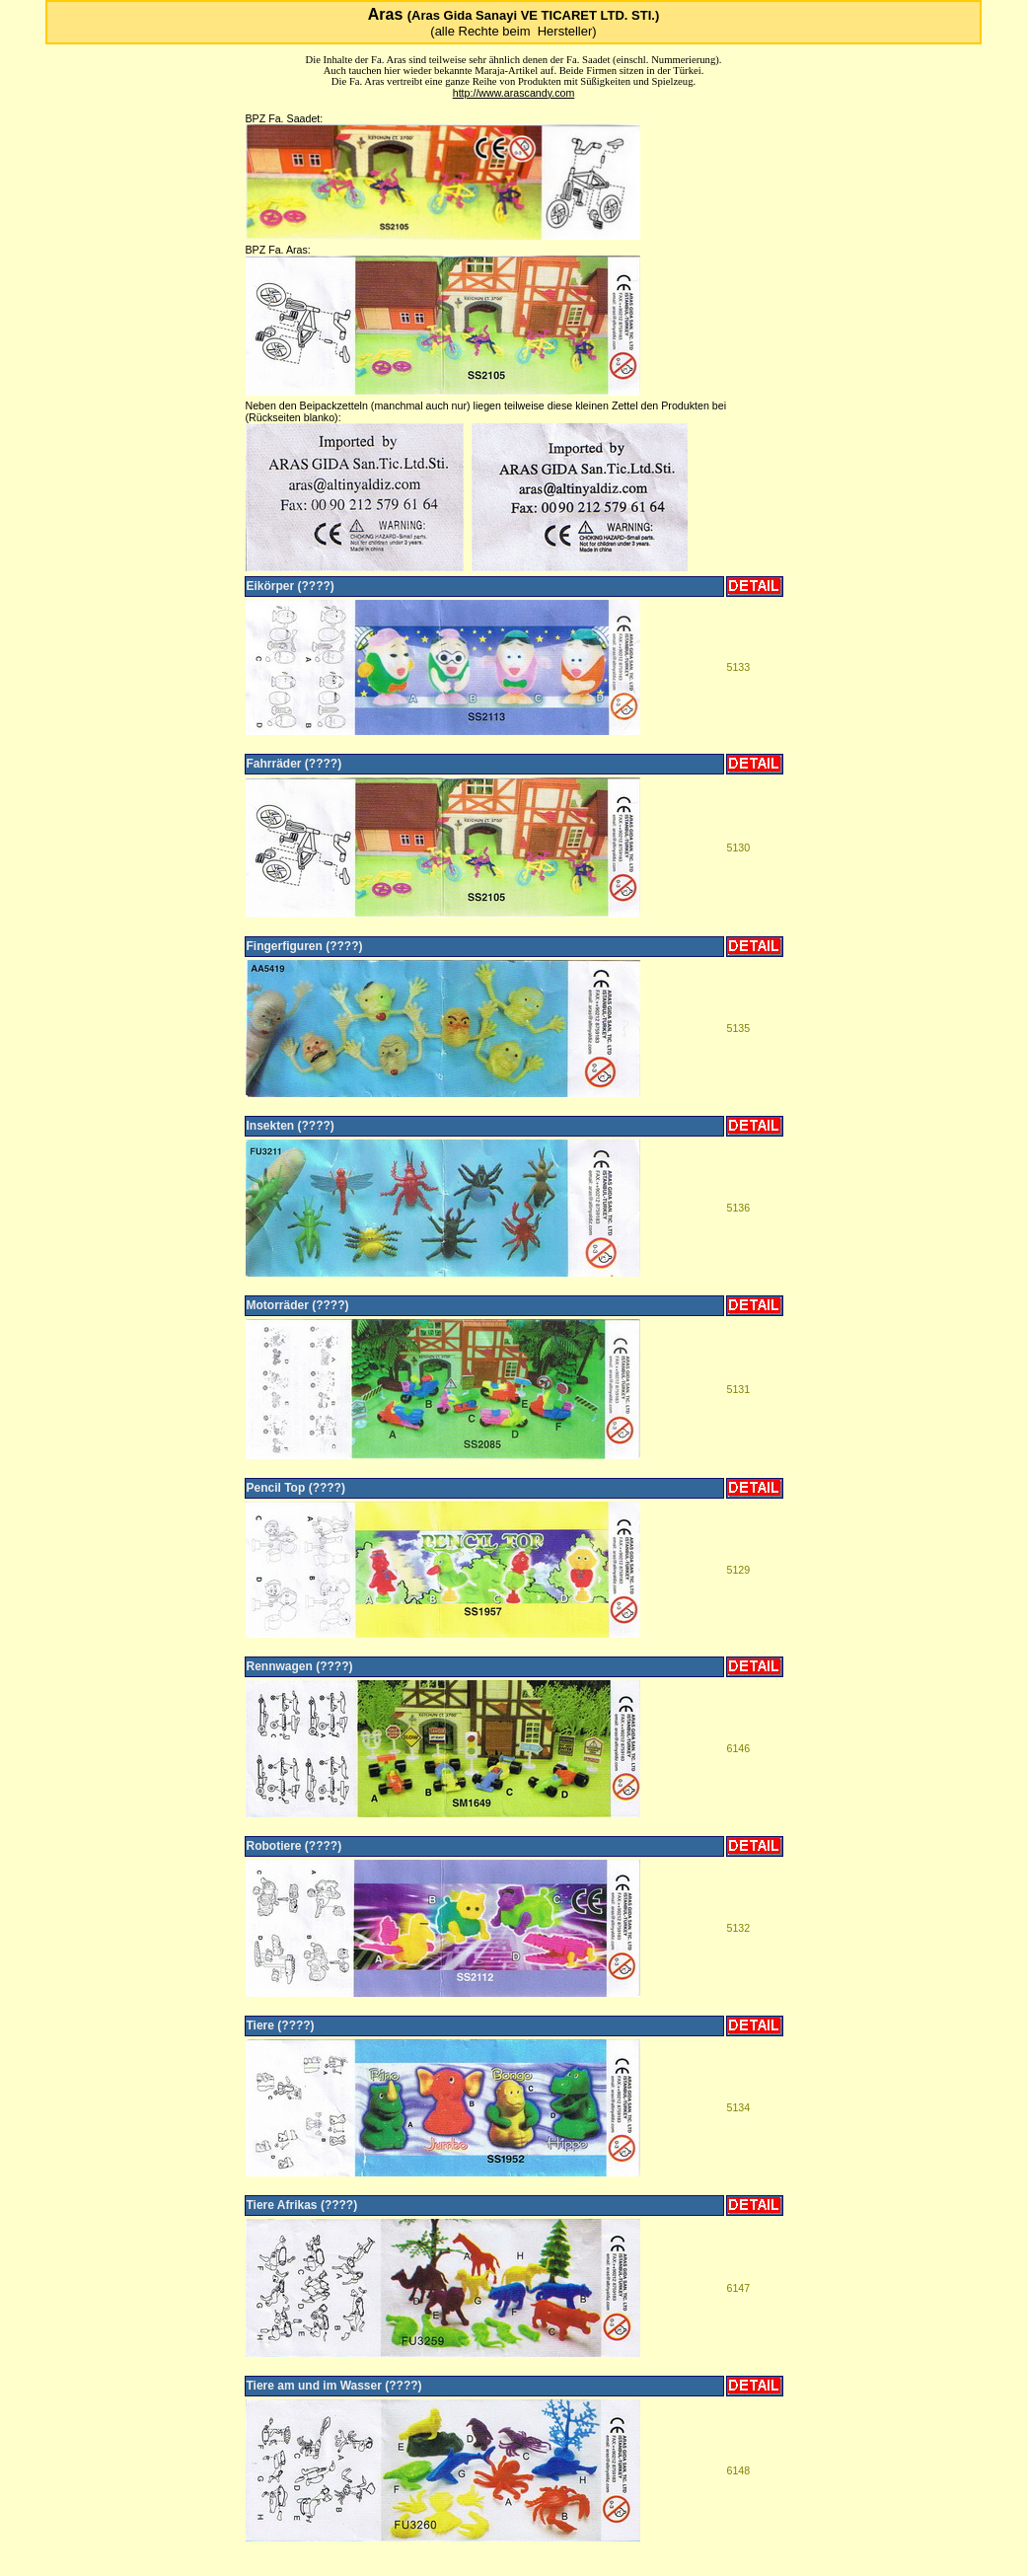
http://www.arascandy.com (514, 93)
